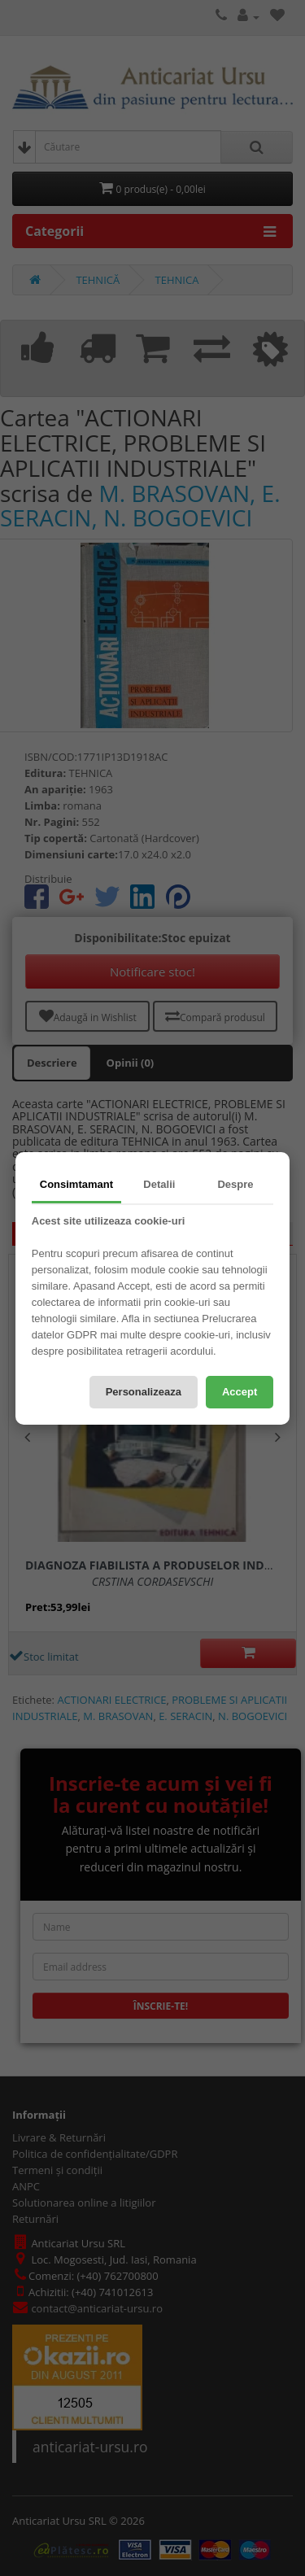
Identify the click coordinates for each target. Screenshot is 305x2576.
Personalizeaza (143, 1392)
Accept (239, 1392)
